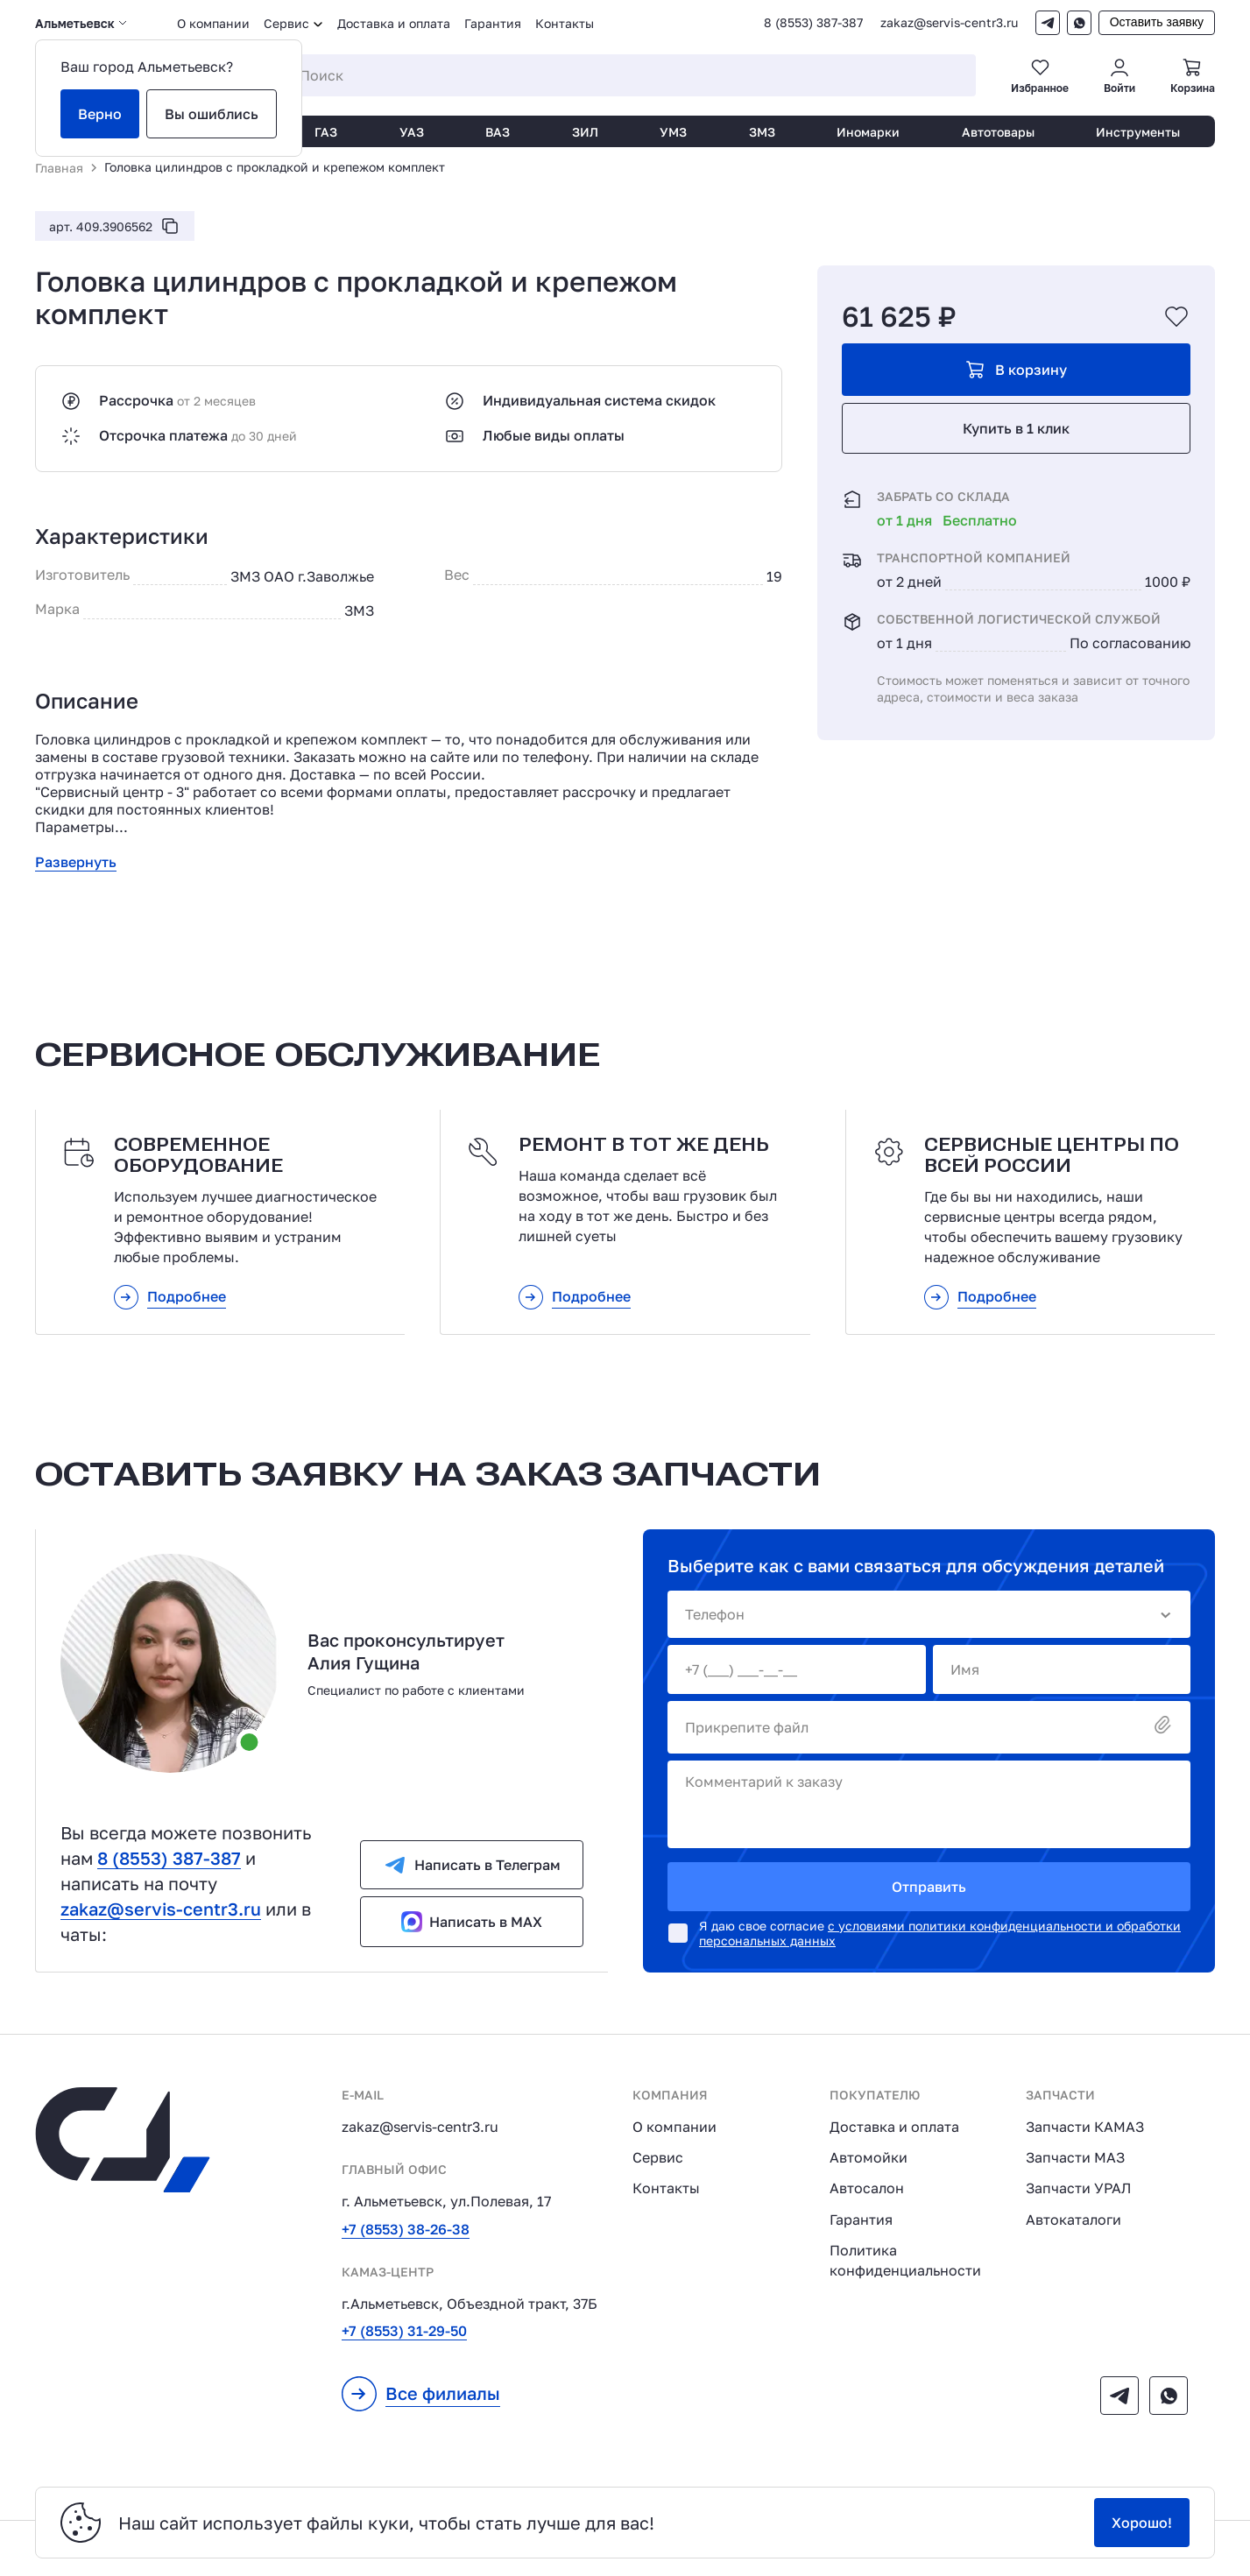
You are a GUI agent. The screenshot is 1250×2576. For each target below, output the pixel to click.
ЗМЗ (762, 131)
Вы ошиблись (211, 114)
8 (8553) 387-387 (813, 23)
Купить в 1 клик (1016, 428)
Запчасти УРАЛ (1078, 2188)
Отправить (929, 1886)
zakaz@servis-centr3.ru (949, 23)
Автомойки (868, 2157)
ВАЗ (497, 131)
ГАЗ (325, 131)
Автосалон (867, 2188)
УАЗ (411, 131)
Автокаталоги (1073, 2219)
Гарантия (492, 23)
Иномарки (868, 131)
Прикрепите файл (929, 1726)
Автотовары (998, 131)
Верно (100, 114)
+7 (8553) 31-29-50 (404, 2331)
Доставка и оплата (393, 23)
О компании (213, 23)
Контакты (564, 23)
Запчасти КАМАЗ (1085, 2126)
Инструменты (1138, 131)
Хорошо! (1142, 2522)
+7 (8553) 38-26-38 (406, 2229)
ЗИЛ (585, 131)
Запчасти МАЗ (1075, 2157)
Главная (59, 167)
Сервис (657, 2157)
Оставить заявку (1157, 22)
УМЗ (673, 131)
